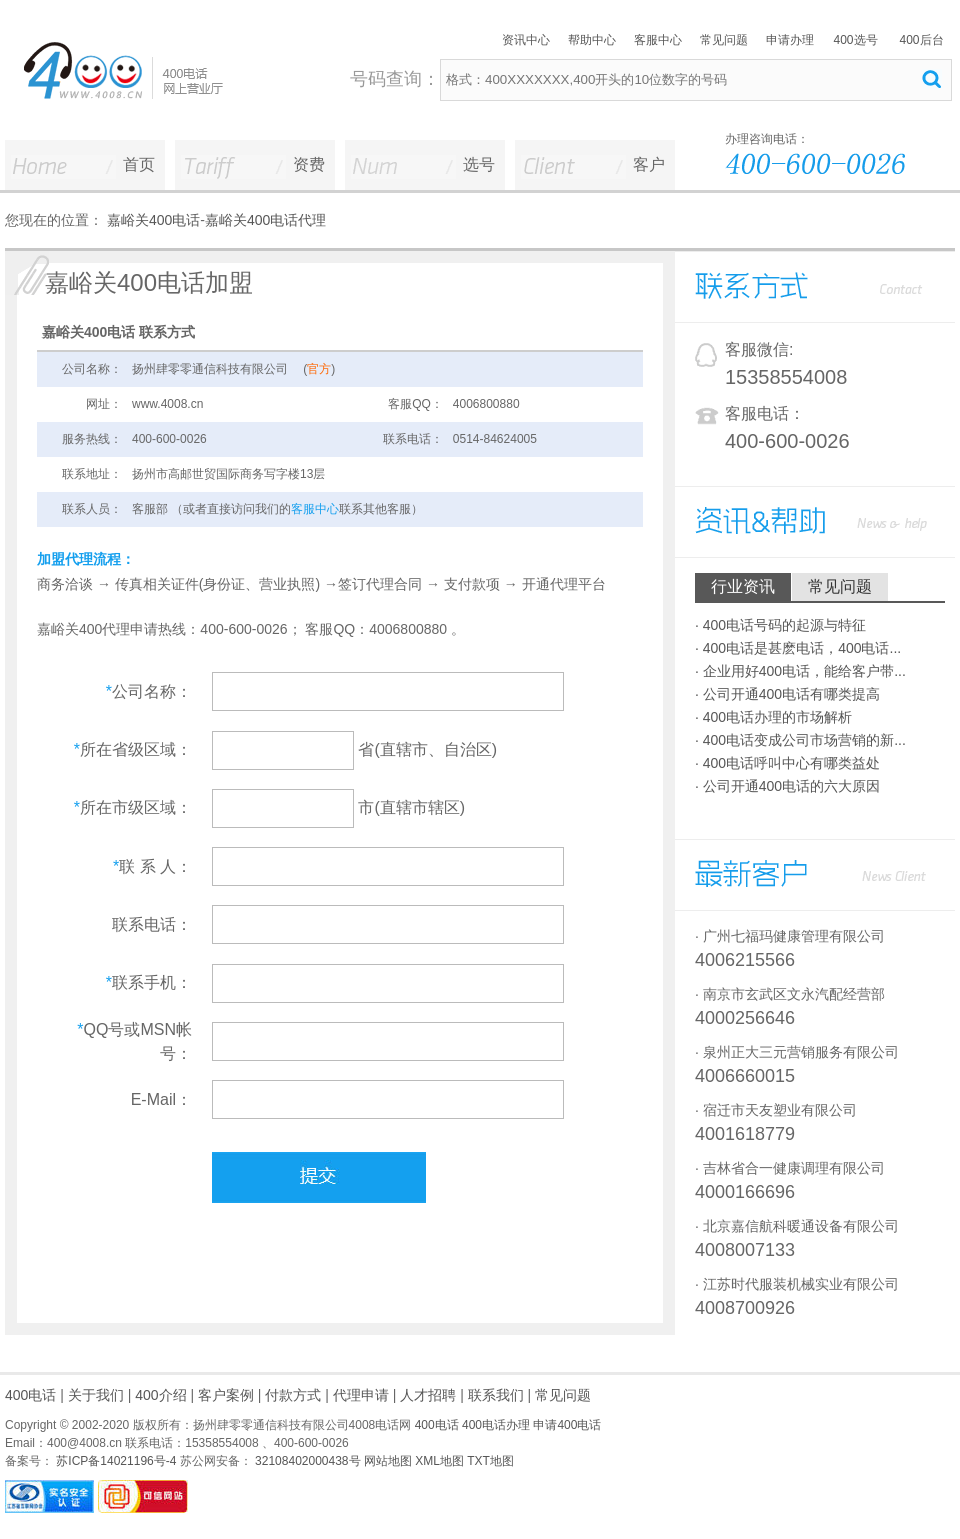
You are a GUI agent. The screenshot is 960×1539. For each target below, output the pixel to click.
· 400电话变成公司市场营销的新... (800, 740)
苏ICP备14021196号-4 (114, 1461)
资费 (309, 164)
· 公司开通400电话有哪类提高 (787, 694)
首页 (139, 164)
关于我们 (96, 1395)
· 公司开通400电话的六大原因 (787, 786)
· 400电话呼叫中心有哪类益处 (787, 763)
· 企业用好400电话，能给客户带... (800, 671)
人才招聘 (428, 1395)
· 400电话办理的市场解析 (773, 717)
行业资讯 (743, 586)
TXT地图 (490, 1461)
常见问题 (724, 40)
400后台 (921, 40)
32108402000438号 (306, 1461)
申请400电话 (567, 1425)
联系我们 (496, 1395)
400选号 (855, 40)
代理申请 (361, 1395)
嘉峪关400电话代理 (265, 220)
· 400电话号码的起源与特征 (780, 625)
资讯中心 (526, 40)
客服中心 (658, 40)
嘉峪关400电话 (153, 220)
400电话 (30, 1395)
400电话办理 (496, 1425)
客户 (649, 164)
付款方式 (293, 1395)
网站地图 (388, 1461)
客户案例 (226, 1395)
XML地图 (439, 1461)
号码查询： (395, 79)
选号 (479, 164)
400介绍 (160, 1395)
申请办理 (790, 40)
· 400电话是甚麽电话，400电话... (798, 648)
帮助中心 (592, 40)
